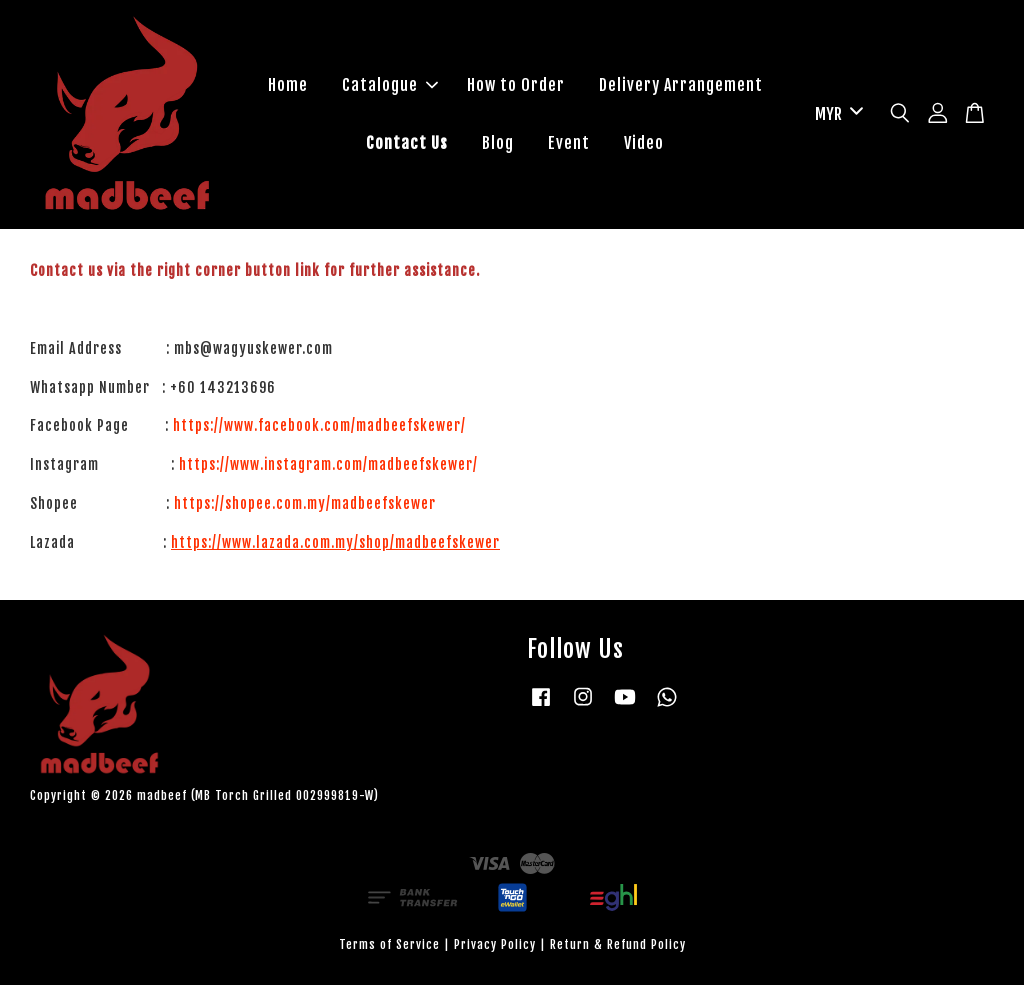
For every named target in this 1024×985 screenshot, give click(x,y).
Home (288, 85)
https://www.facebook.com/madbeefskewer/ (319, 425)
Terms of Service (389, 944)
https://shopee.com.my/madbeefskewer (305, 503)
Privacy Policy (495, 944)
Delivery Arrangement (681, 85)
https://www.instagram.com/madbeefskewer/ (328, 464)
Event (569, 143)
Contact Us (407, 143)
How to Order (516, 85)
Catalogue (390, 85)
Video (644, 143)
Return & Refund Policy (618, 944)
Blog (498, 143)
